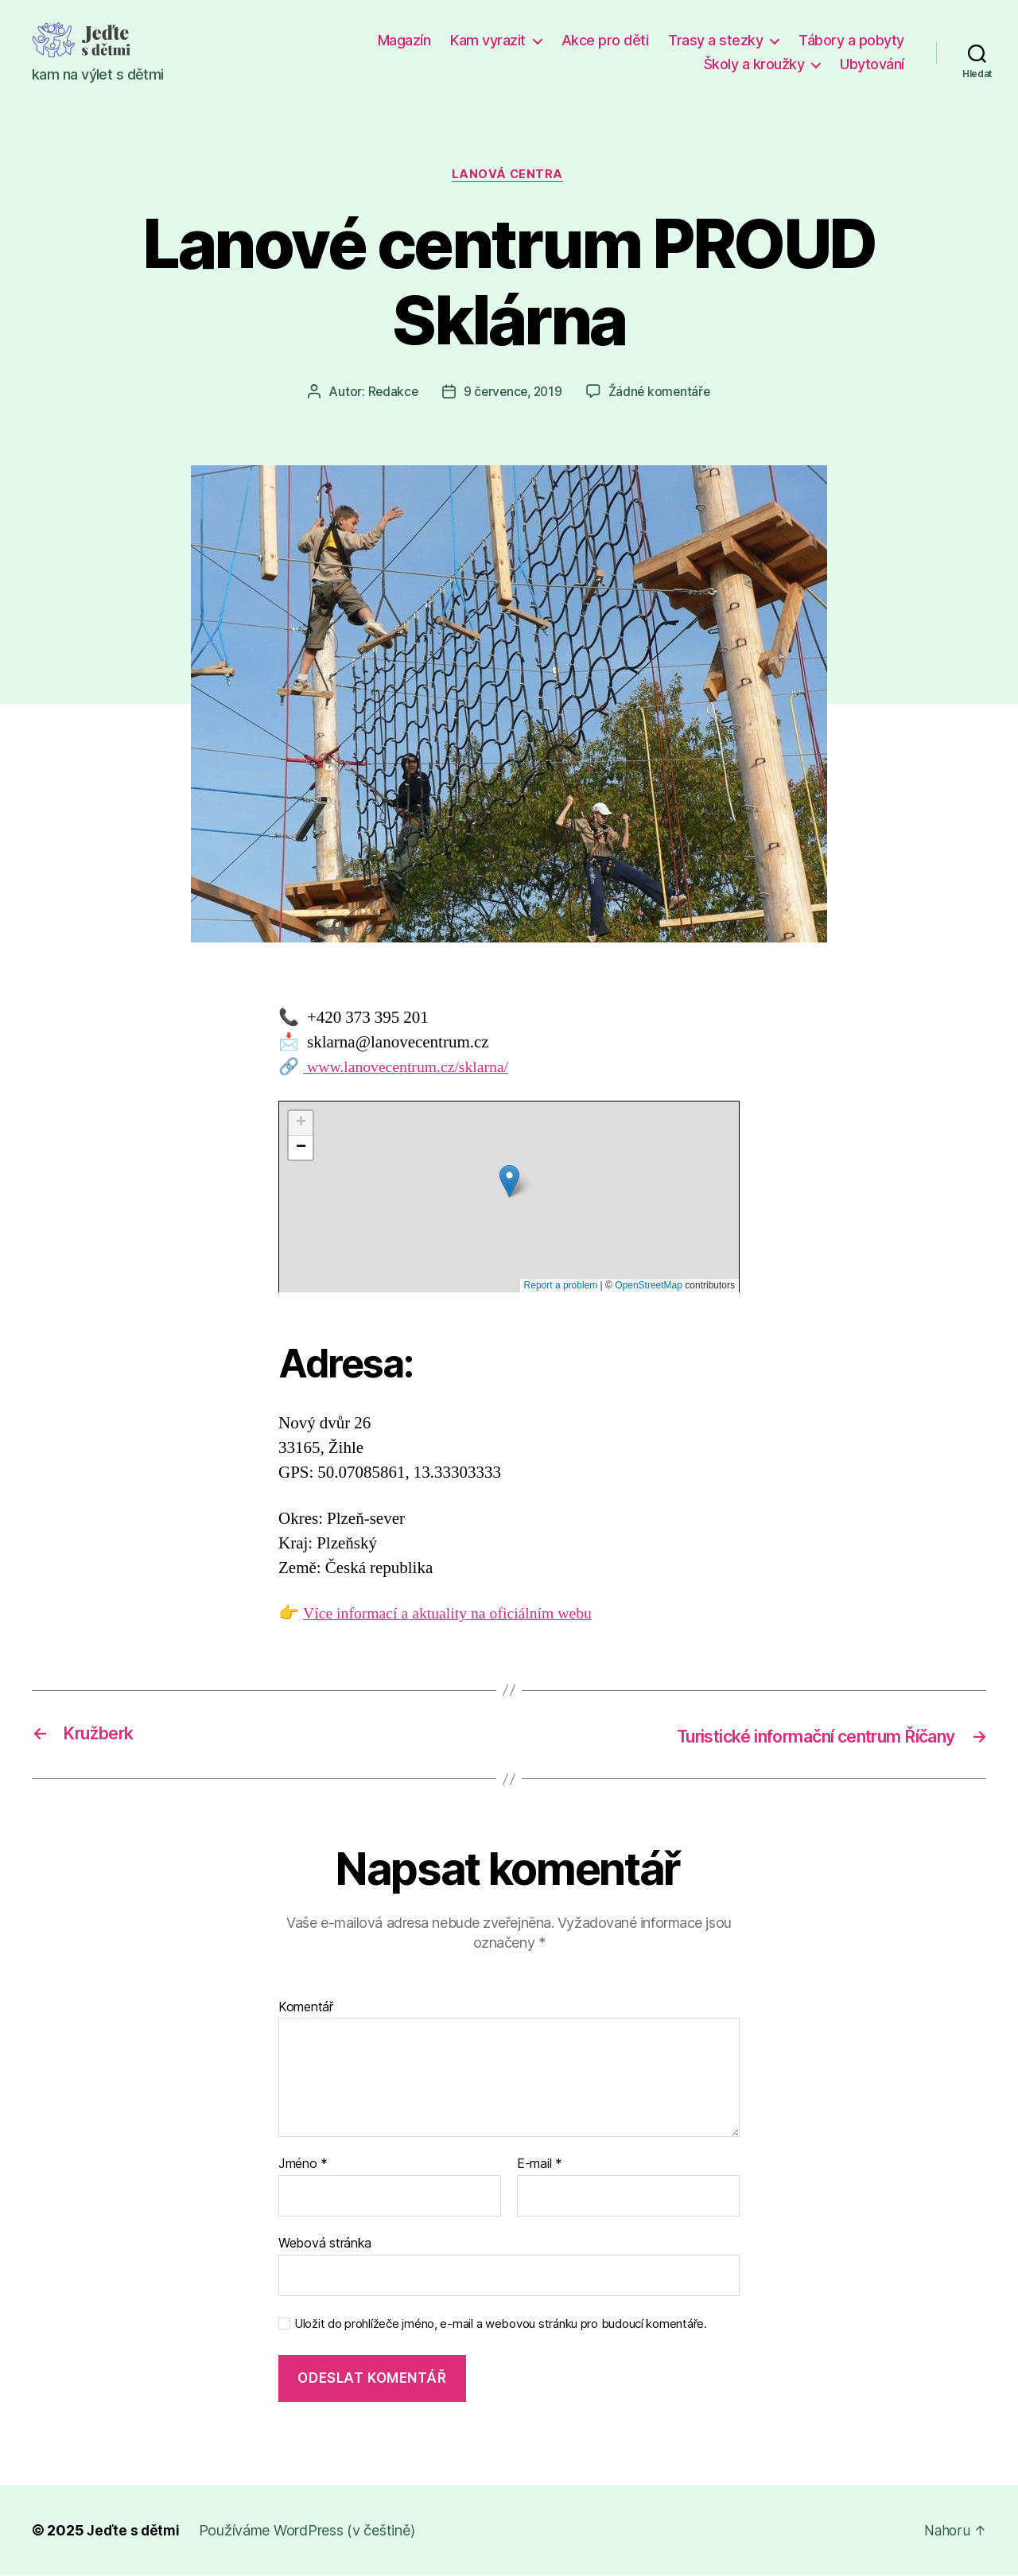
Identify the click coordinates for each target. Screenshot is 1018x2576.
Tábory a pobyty (851, 40)
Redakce (389, 394)
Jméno (303, 2165)
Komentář (305, 2008)
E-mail (539, 2165)
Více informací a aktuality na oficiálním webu (456, 1615)
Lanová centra (509, 176)
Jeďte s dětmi (134, 2531)
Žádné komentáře (662, 394)
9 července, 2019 (512, 394)
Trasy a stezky (715, 40)
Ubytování (872, 64)
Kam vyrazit (488, 40)
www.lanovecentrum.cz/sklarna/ (412, 1068)
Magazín (404, 40)
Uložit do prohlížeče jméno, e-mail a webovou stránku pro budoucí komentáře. (500, 2325)
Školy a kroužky (754, 64)
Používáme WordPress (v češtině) (309, 2531)
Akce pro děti (605, 40)
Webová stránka (324, 2244)
